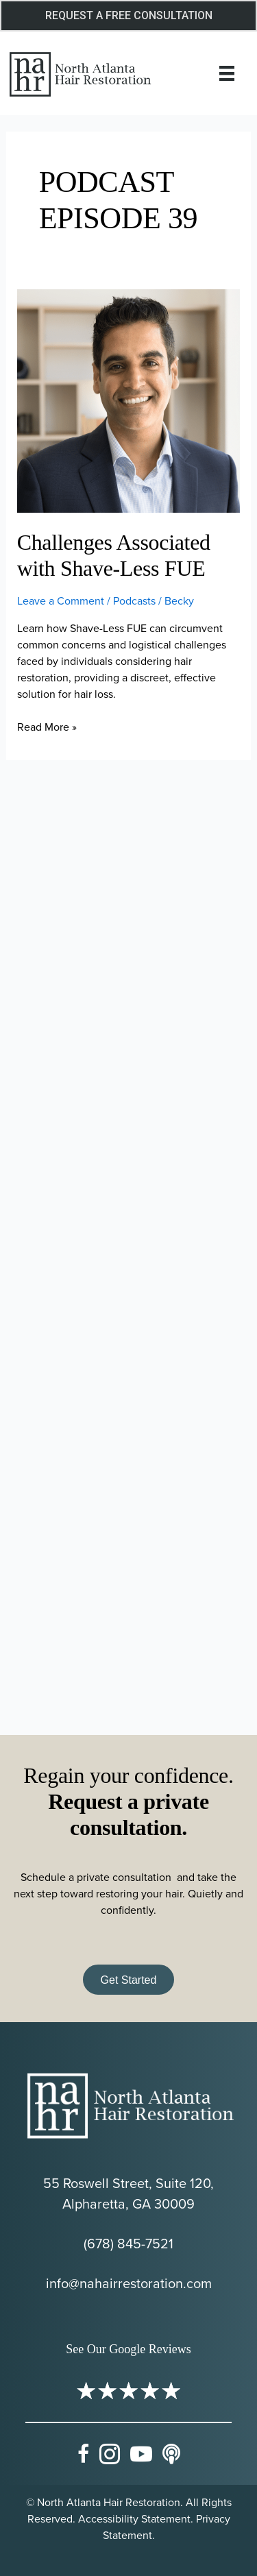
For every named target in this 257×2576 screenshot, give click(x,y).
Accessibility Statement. (135, 2518)
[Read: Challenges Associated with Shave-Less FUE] (129, 399)
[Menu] (226, 73)
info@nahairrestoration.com (129, 2283)
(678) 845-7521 (128, 2243)
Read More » (47, 726)
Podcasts (134, 600)
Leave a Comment (60, 600)
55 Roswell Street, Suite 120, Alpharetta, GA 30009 (128, 2193)
